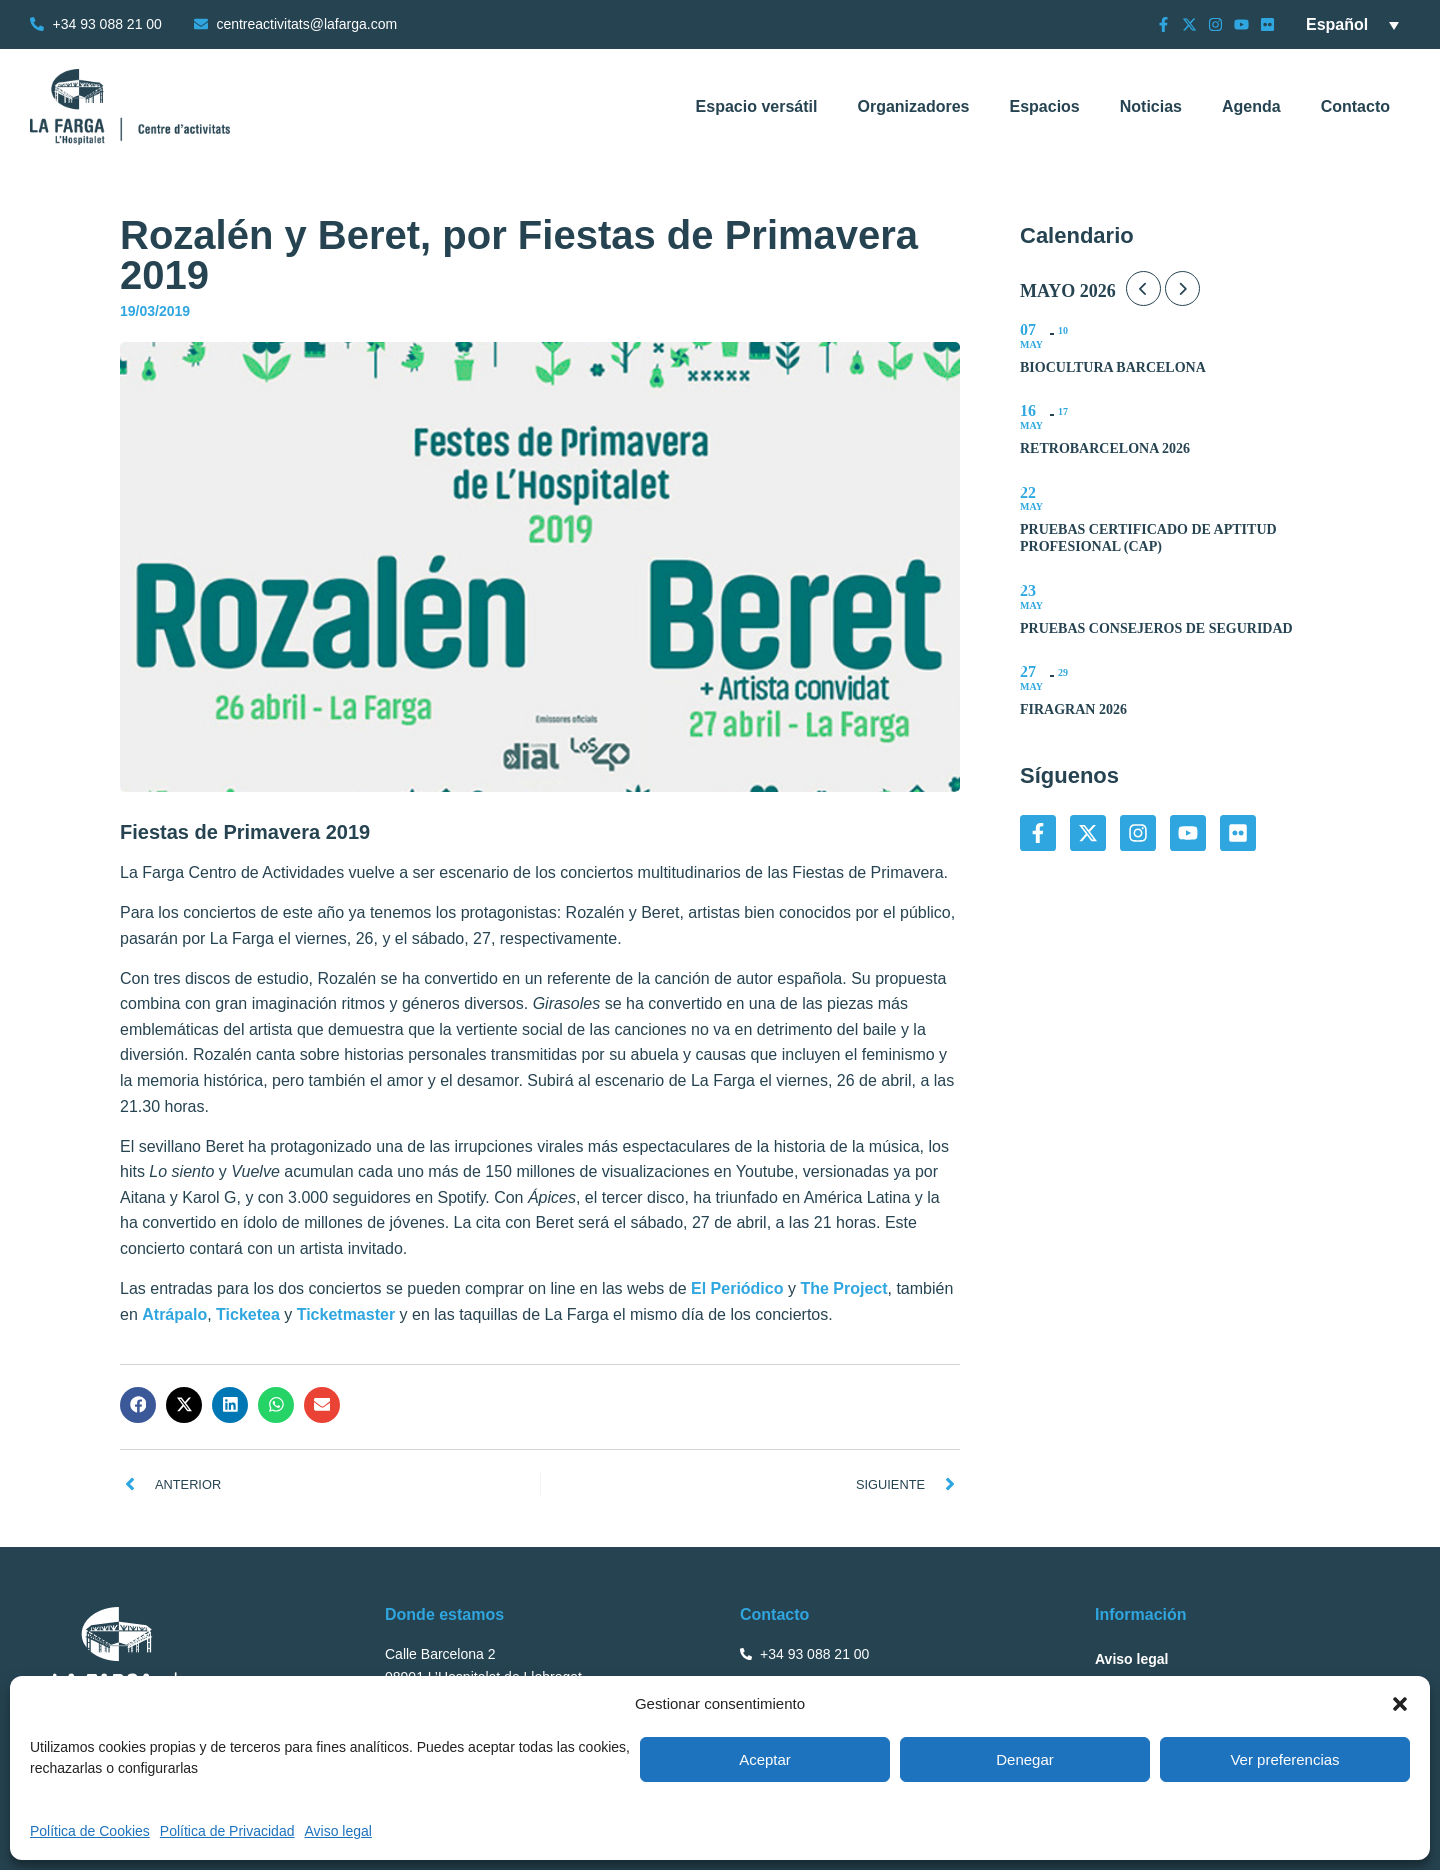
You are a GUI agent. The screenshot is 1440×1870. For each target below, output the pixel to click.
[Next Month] (1182, 288)
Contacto (1355, 106)
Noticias (1151, 106)
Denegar (1025, 1759)
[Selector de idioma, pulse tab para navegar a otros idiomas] (1352, 24)
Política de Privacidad (227, 1831)
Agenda (1251, 106)
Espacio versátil (757, 106)
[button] (1400, 1704)
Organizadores (913, 106)
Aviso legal (337, 1831)
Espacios (1044, 106)
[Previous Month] (1143, 288)
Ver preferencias (1284, 1759)
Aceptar (765, 1759)
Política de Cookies (90, 1831)
